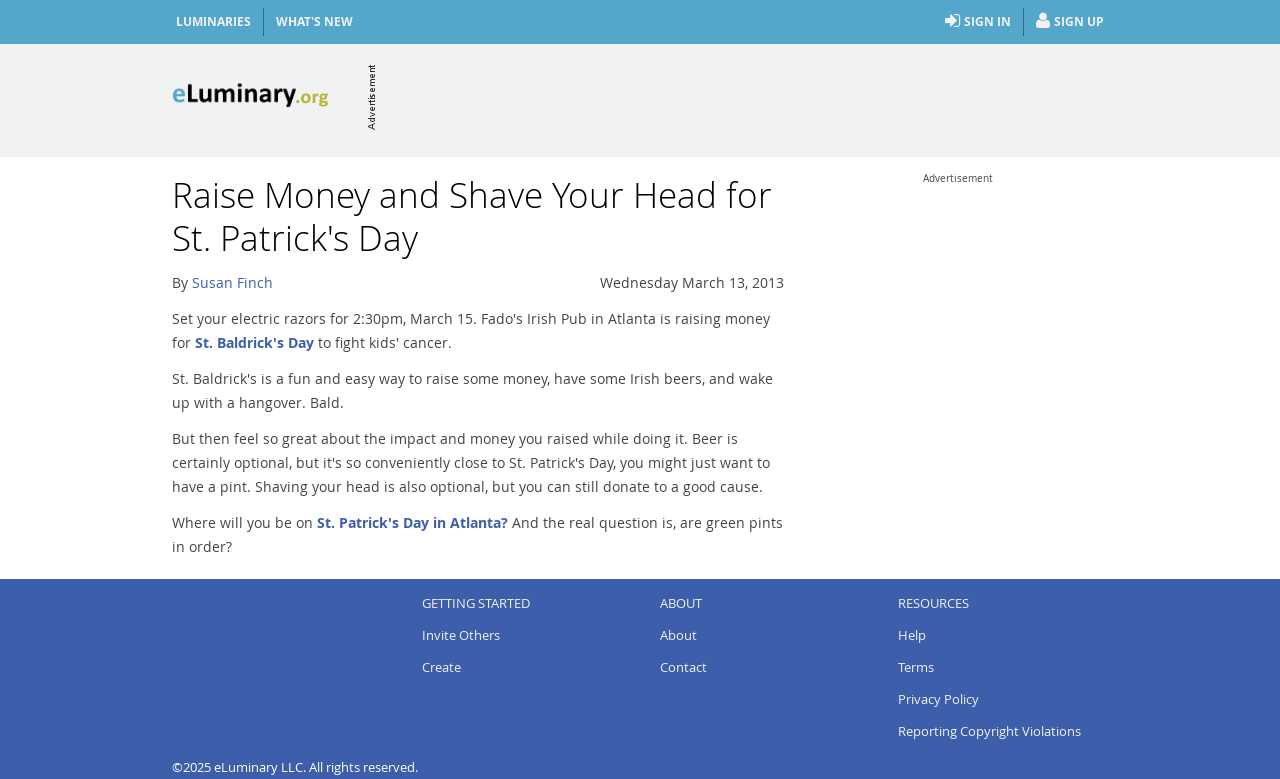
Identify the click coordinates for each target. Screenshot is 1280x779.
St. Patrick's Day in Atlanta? (412, 522)
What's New (314, 21)
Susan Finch (232, 282)
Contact (683, 667)
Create (441, 667)
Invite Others (461, 635)
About (678, 635)
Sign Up (1070, 22)
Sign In (978, 22)
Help (912, 635)
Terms (916, 667)
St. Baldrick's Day (254, 342)
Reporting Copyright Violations (989, 731)
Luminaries (213, 21)
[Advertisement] (744, 97)
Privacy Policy (938, 699)
